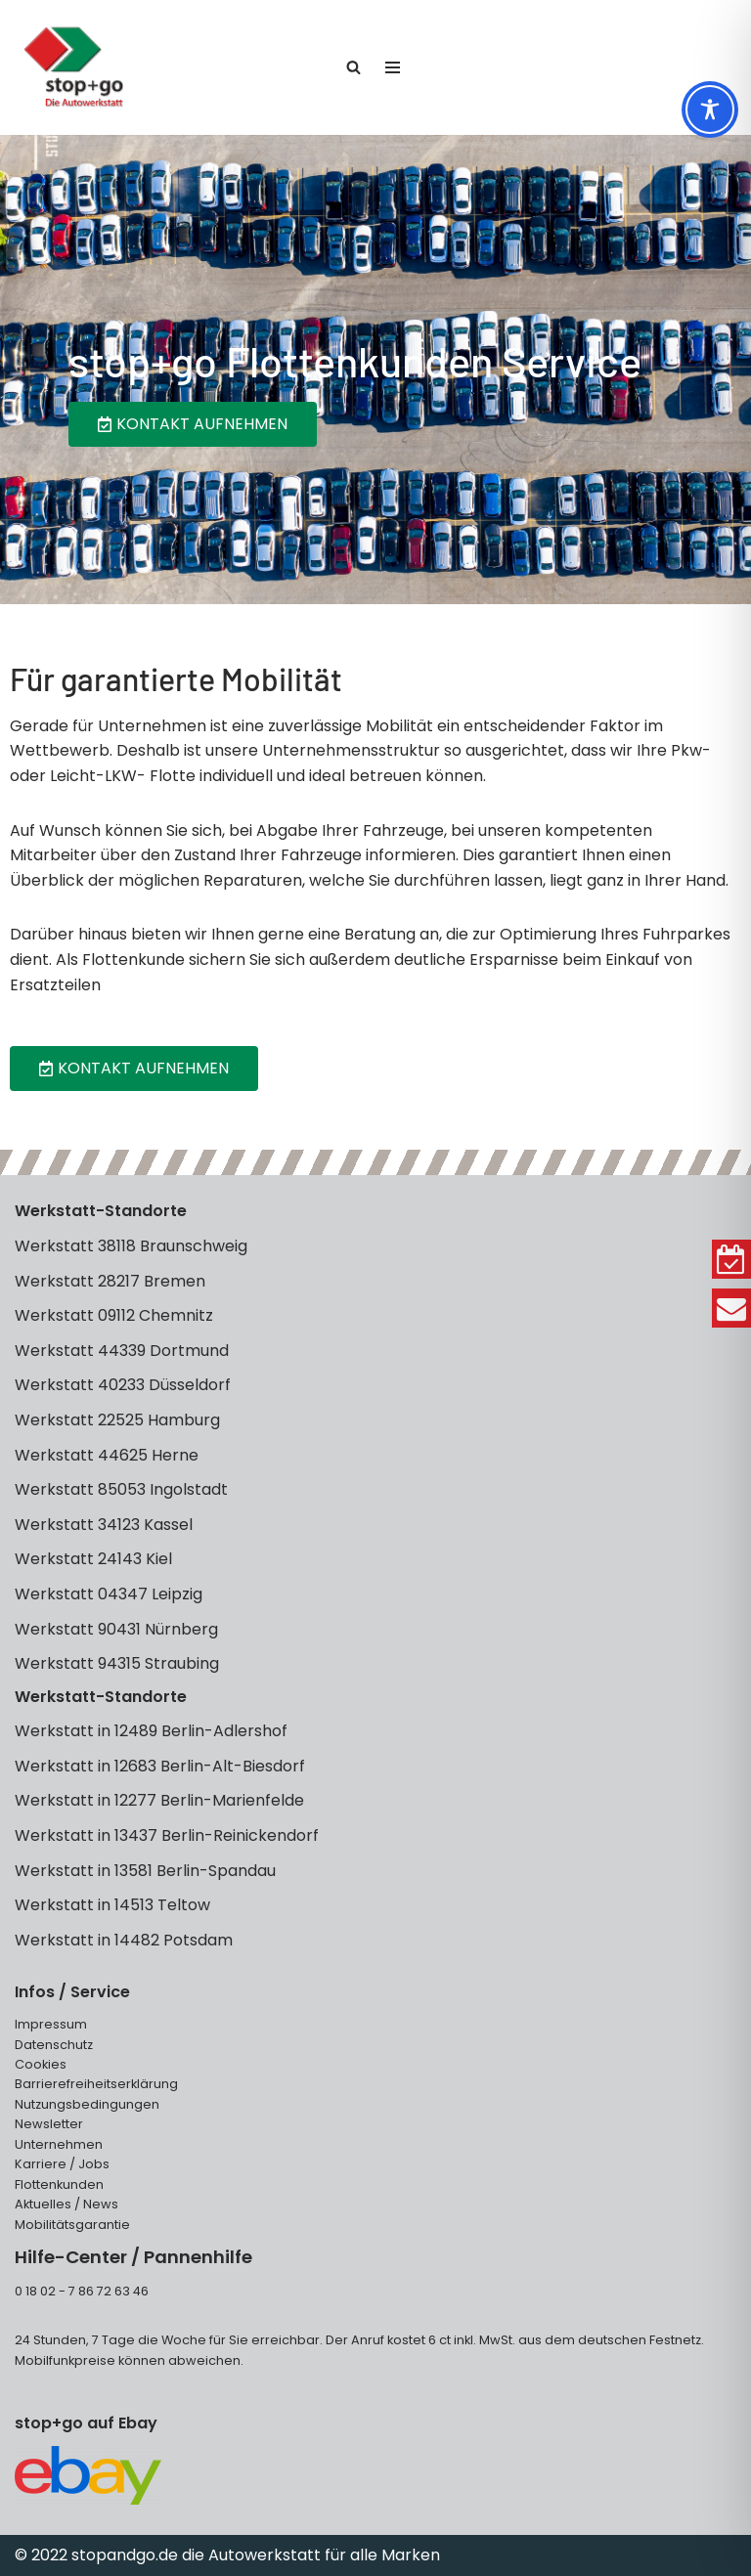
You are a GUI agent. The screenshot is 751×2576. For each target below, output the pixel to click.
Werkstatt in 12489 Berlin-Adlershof (151, 1731)
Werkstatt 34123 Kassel (104, 1524)
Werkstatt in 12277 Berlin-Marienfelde (159, 1800)
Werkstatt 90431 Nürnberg (116, 1629)
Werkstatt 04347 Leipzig (108, 1594)
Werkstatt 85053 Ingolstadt (121, 1489)
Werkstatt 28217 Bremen (110, 1281)
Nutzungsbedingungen (87, 2104)
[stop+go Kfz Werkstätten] (73, 67)
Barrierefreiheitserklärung (96, 2083)
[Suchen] (353, 67)
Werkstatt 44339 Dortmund (122, 1350)
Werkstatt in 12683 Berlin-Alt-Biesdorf (160, 1766)
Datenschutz (54, 2044)
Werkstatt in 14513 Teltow (112, 1905)
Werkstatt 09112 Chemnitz (114, 1315)
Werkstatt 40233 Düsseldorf (123, 1385)
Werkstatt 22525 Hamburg (117, 1420)
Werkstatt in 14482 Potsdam (124, 1940)
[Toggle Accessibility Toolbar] (710, 109)
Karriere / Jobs (62, 2164)
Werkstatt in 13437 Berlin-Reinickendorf (167, 1835)
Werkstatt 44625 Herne (107, 1455)
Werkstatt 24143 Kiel (93, 1559)
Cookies (40, 2064)
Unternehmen (59, 2144)
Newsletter (49, 2124)
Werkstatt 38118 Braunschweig (131, 1246)
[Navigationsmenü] (393, 67)
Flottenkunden (59, 2184)
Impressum (51, 2024)
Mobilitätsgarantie (72, 2224)
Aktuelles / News (66, 2204)
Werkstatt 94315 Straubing (117, 1663)
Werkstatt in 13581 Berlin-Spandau (145, 1870)
